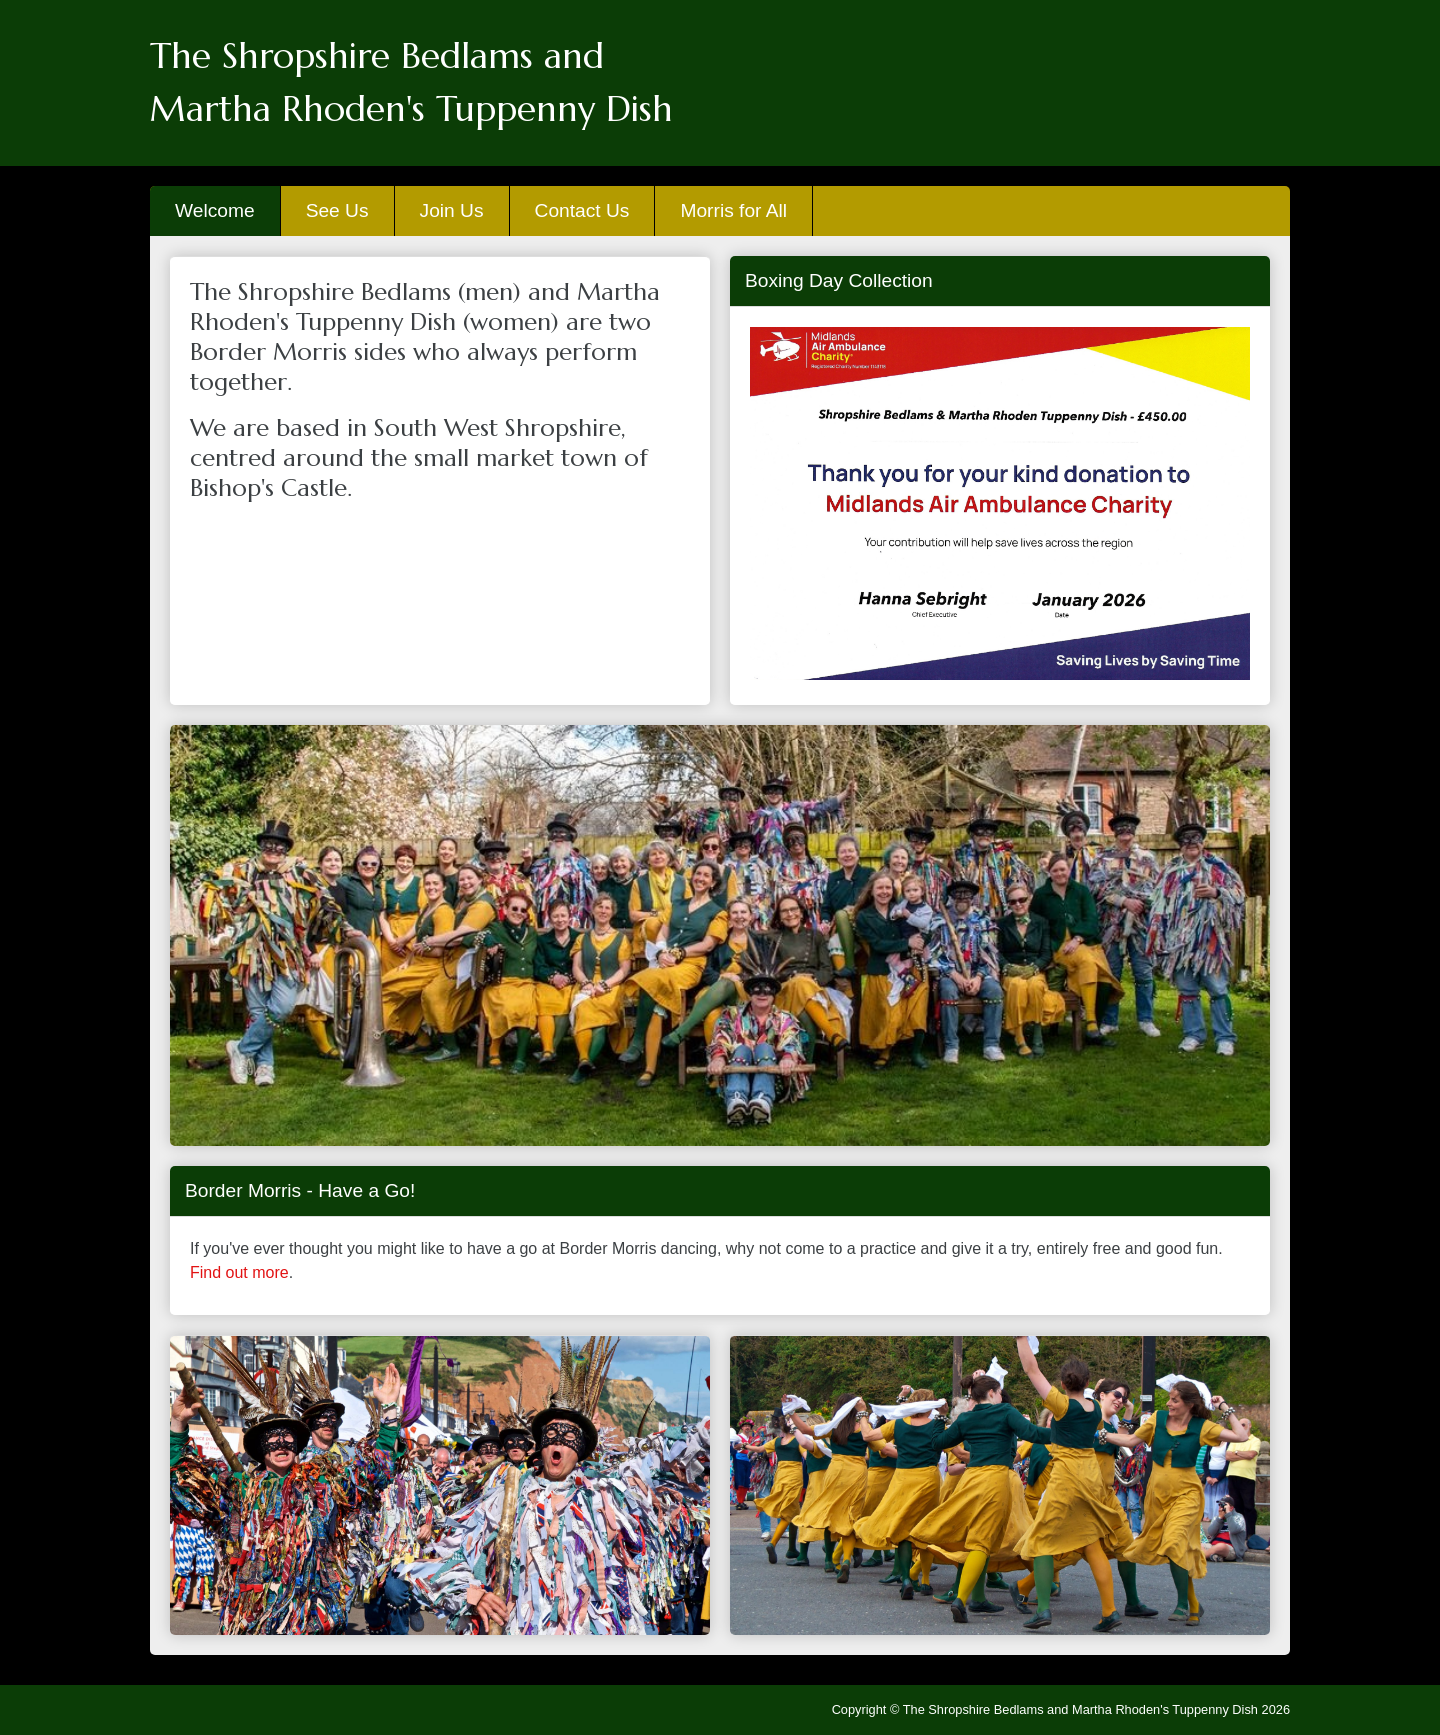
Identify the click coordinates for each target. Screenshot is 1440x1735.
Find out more (239, 1272)
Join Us (452, 210)
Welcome (215, 210)
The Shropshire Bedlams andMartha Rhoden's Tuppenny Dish (411, 82)
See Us (337, 210)
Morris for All (733, 210)
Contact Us (582, 210)
